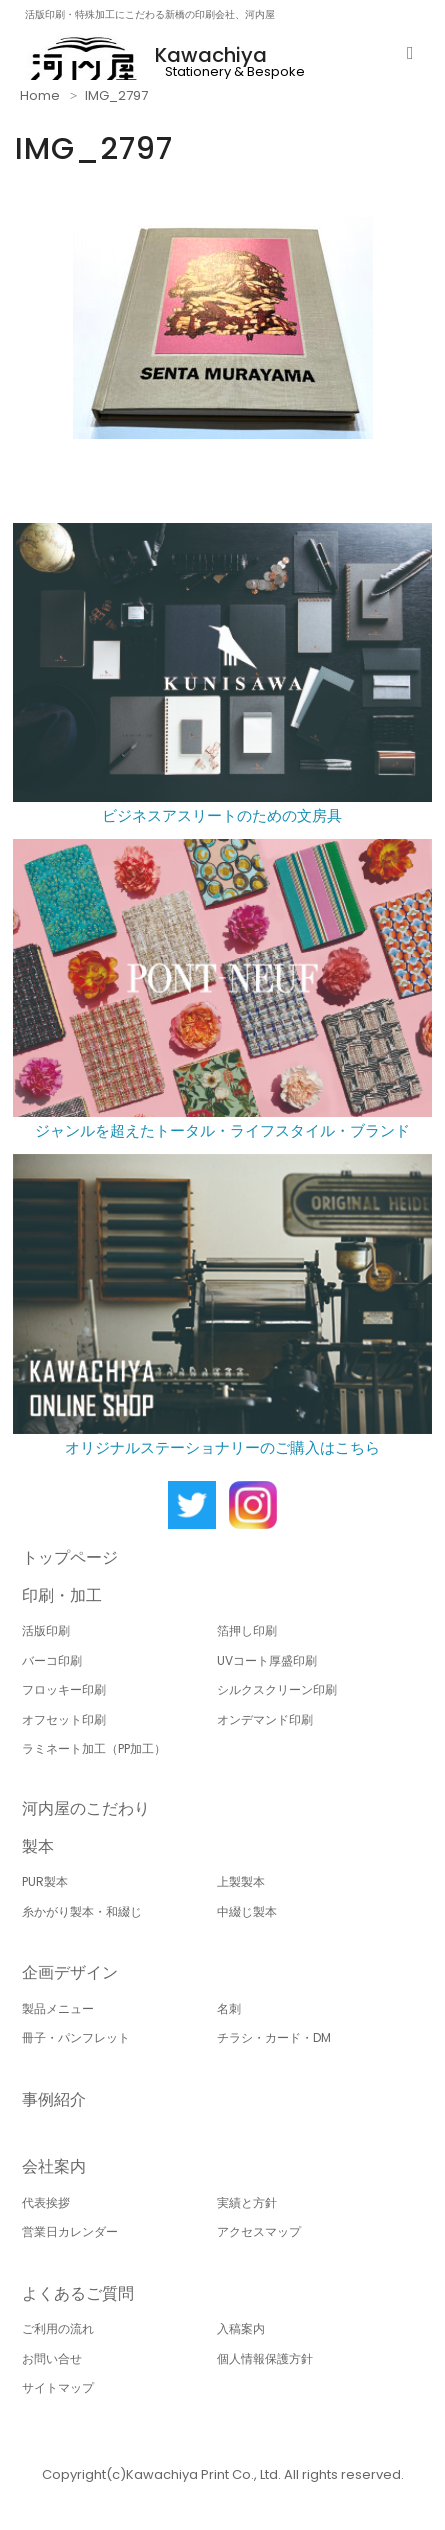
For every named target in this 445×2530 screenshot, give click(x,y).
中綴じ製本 (247, 1911)
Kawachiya (211, 55)
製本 (38, 1846)
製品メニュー (58, 2008)
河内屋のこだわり (86, 1808)
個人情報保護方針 (265, 2358)
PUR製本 (45, 1881)
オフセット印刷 (64, 1719)
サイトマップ (58, 2387)
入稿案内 (241, 2328)
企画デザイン (70, 1972)
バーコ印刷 (52, 1660)
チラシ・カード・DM (274, 2037)
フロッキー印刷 (64, 1689)
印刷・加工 (62, 1595)
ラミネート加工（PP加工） (94, 1748)
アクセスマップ (259, 2231)
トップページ (70, 1557)
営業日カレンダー (70, 2231)
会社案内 (54, 2166)
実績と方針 (247, 2202)
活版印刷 (46, 1630)
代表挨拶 (46, 2202)
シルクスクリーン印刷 (277, 1689)
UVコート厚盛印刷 (267, 1660)
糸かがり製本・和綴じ (82, 1911)
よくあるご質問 (78, 2293)
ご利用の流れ (58, 2328)
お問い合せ (52, 2358)
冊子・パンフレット (76, 2037)
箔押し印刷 (247, 1630)
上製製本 (241, 1881)
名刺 (229, 2008)
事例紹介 (54, 2099)
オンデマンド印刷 (265, 1719)
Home (40, 95)
